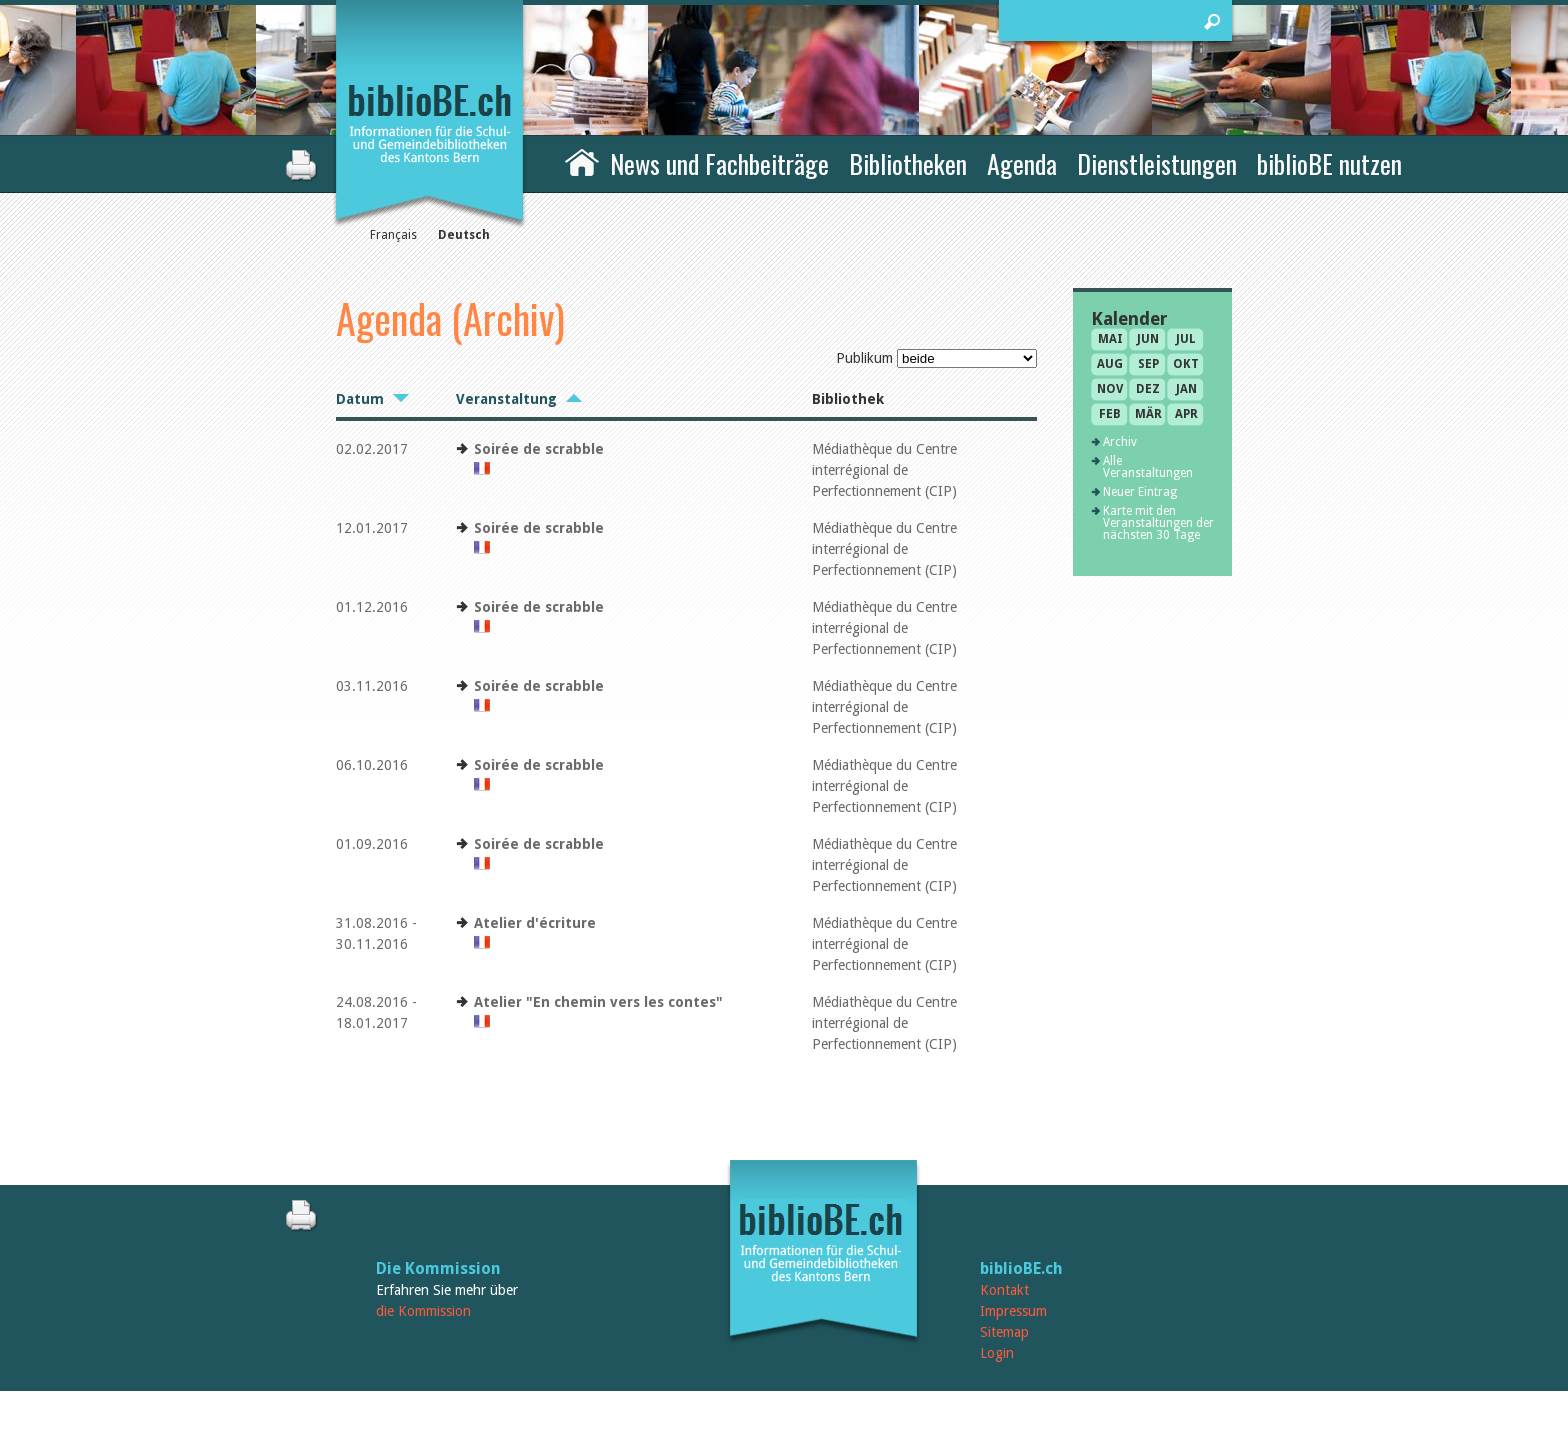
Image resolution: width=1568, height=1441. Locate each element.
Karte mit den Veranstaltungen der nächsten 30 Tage (1158, 523)
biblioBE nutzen (1329, 163)
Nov (1110, 389)
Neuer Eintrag (1140, 492)
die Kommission (423, 1311)
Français (393, 235)
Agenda (1022, 163)
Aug (1110, 364)
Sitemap (1004, 1332)
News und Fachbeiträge (719, 163)
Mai (1110, 339)
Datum (360, 399)
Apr (1186, 414)
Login (997, 1353)
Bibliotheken (908, 163)
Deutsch (464, 235)
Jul (1186, 339)
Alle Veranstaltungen (1148, 467)
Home (582, 161)
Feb (1110, 414)
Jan (1186, 389)
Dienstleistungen (1157, 163)
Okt (1186, 364)
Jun (1148, 339)
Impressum (1013, 1311)
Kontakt (1004, 1290)
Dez (1148, 389)
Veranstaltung (506, 399)
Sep (1148, 364)
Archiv (1120, 442)
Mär (1148, 414)
